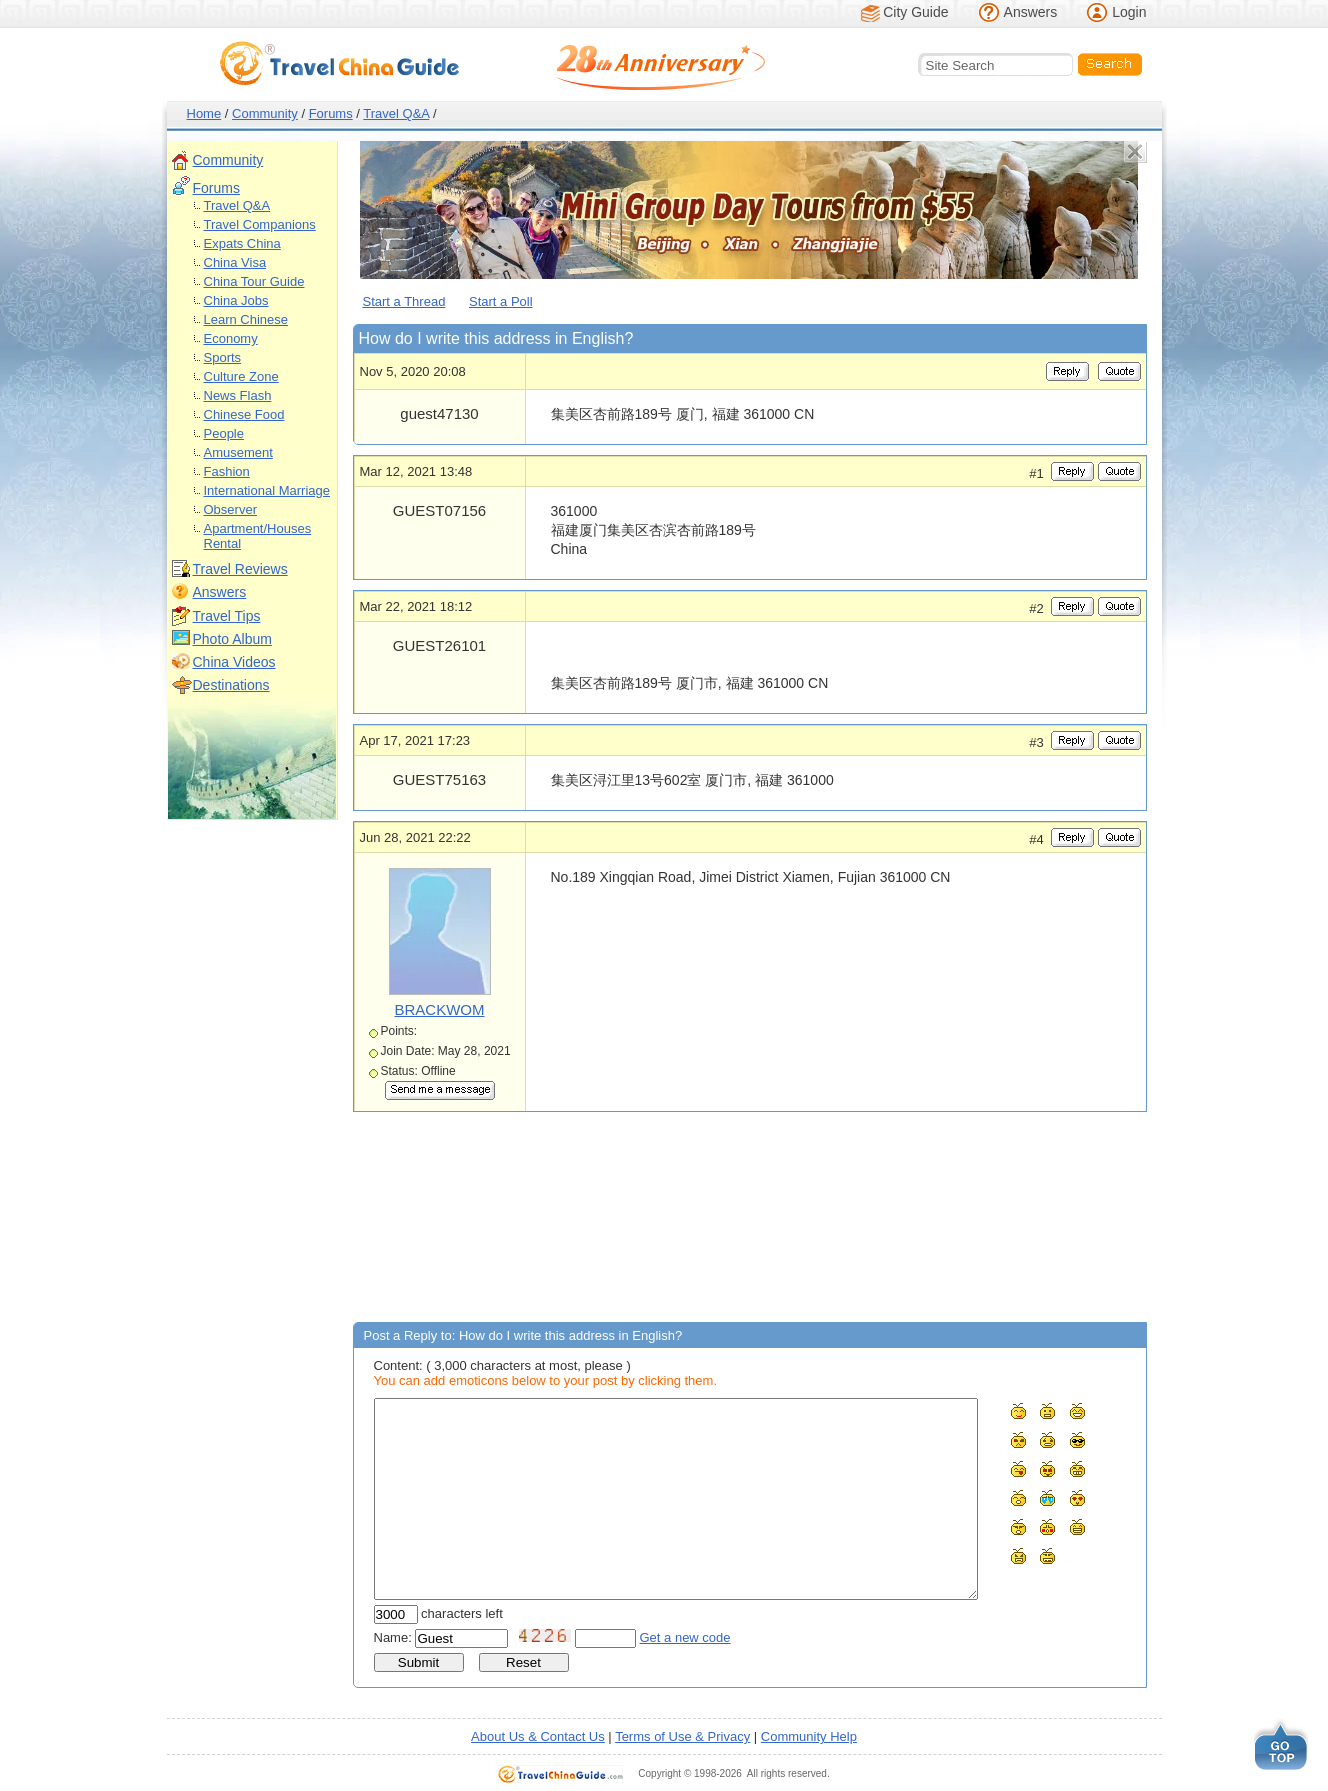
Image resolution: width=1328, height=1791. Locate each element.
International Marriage (267, 490)
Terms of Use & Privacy (682, 1736)
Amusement (238, 452)
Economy (231, 338)
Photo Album (232, 639)
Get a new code (685, 1637)
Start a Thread (404, 301)
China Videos (234, 662)
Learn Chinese (246, 319)
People (224, 433)
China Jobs (236, 300)
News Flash (238, 395)
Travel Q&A (396, 113)
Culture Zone (241, 376)
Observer (230, 509)
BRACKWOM (440, 1009)
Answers (1031, 12)
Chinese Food (244, 414)
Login (1129, 12)
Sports (223, 357)
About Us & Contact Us (538, 1736)
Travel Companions (260, 224)
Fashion (227, 471)
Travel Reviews (240, 569)
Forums (331, 113)
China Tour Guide (254, 281)
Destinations (231, 685)
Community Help (809, 1736)
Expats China (242, 243)
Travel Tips (227, 616)
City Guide (915, 12)
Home (204, 113)
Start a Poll (501, 301)
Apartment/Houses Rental (258, 536)
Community (265, 113)
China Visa (235, 262)
